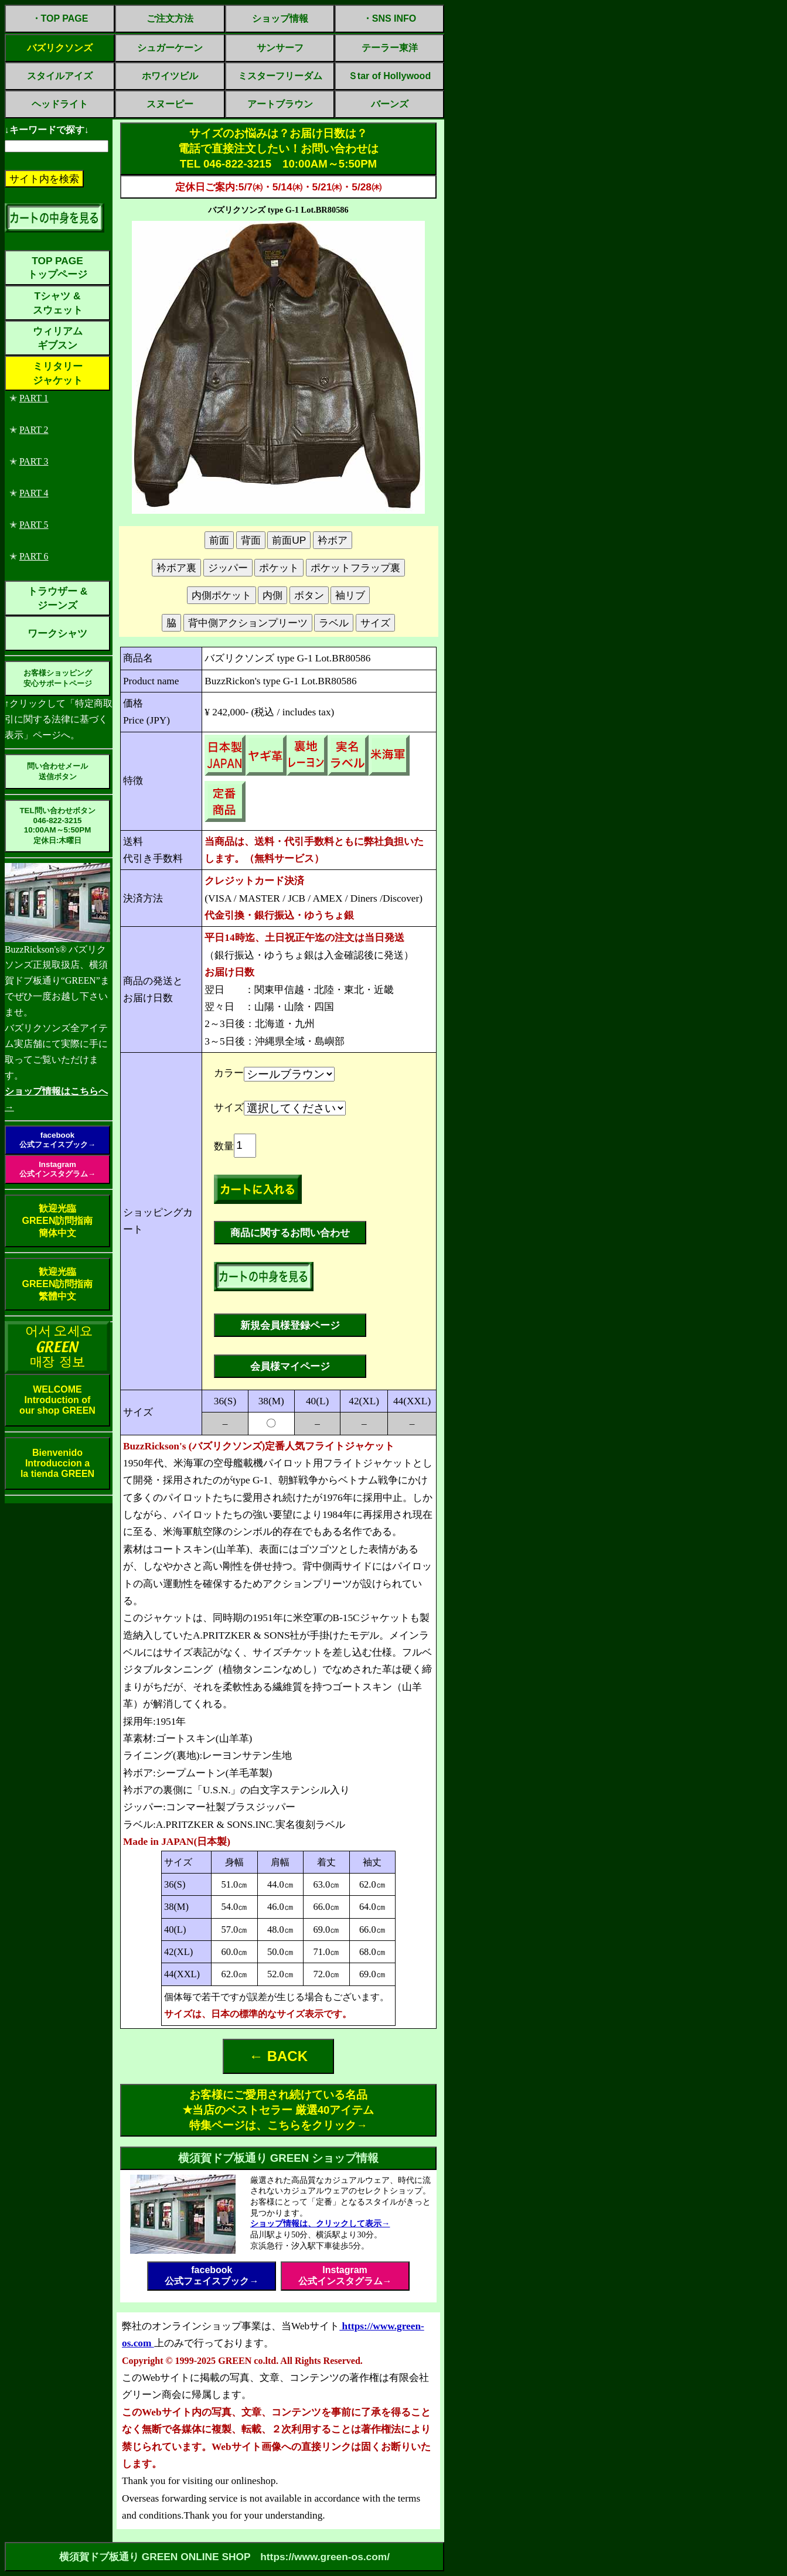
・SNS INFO (390, 18)
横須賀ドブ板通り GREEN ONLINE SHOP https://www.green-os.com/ (224, 2557)
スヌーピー (170, 104)
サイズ (229, 1107)
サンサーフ (280, 48)
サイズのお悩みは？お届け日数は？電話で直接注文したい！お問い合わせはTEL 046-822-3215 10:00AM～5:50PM (278, 148)
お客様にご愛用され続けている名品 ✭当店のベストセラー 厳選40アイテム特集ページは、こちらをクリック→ (278, 2110)
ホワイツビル (170, 76)
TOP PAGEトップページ (57, 267)
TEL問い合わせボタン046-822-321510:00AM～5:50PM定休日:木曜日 (57, 825)
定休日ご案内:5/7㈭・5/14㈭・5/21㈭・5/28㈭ (278, 187)
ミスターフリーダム (280, 76)
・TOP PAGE (60, 18)
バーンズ (389, 104)
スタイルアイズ (60, 76)
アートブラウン (280, 104)
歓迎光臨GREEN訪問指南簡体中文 (57, 1220)
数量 (224, 1145)
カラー (229, 1073)
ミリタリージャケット (58, 373)
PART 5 (34, 525)
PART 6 (34, 556)
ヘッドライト (60, 104)
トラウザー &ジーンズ (57, 598)
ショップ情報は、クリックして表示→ (320, 2223)
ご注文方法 (170, 18)
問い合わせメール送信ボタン (57, 771)
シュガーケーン (170, 48)
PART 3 (34, 461)
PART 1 (34, 398)
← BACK (278, 2056)
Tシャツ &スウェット (58, 303)
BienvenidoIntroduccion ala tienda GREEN (57, 1463)
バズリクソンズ (60, 48)
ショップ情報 (280, 18)
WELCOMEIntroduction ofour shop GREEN (57, 1399)
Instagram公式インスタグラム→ (57, 1169)
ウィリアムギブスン (58, 338)
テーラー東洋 (390, 48)
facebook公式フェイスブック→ (57, 1140)
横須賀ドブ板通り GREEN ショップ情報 (278, 2158)
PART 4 (34, 493)
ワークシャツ (57, 633)
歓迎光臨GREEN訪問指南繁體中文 (57, 1284)
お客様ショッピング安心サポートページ (57, 678)
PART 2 (34, 430)
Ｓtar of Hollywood (389, 76)
